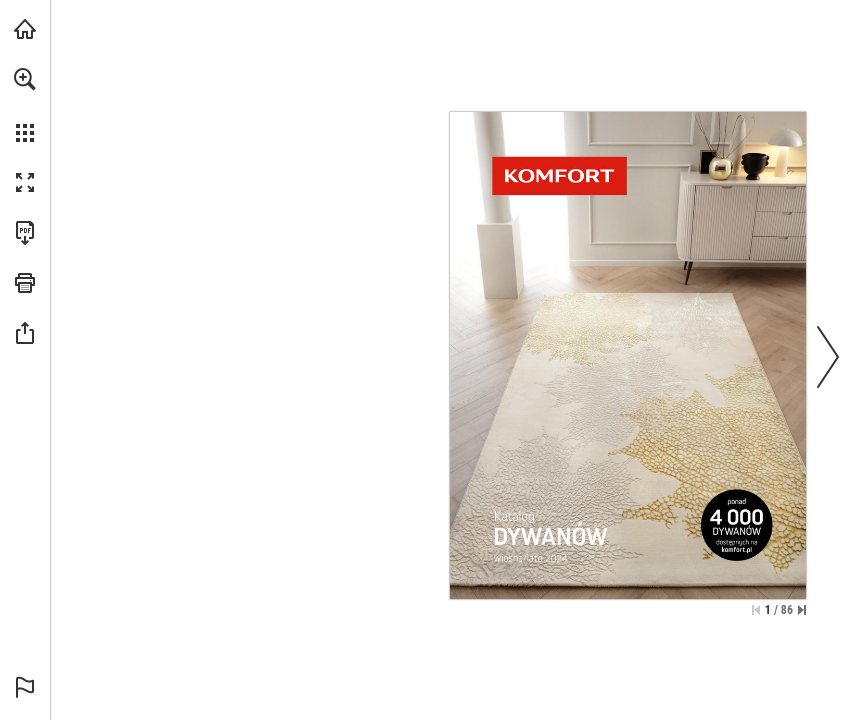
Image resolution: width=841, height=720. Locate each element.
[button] (25, 79)
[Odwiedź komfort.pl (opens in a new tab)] (25, 29)
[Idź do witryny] (628, 438)
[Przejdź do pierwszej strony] (756, 610)
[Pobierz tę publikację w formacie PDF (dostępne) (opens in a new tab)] (25, 233)
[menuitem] (25, 105)
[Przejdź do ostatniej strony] (802, 610)
